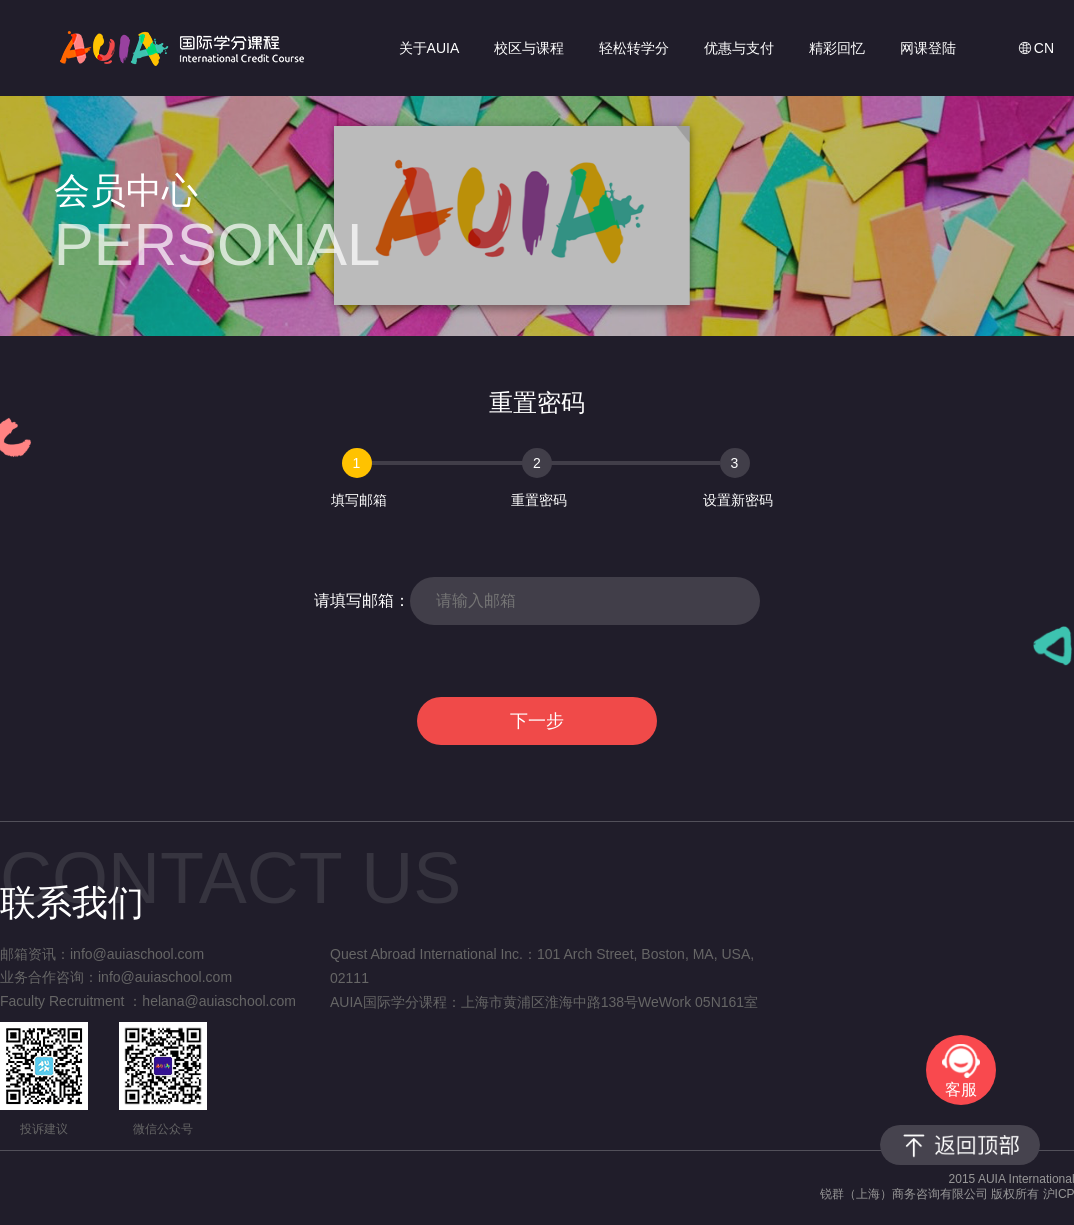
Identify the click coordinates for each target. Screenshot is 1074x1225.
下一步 (537, 721)
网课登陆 (928, 48)
